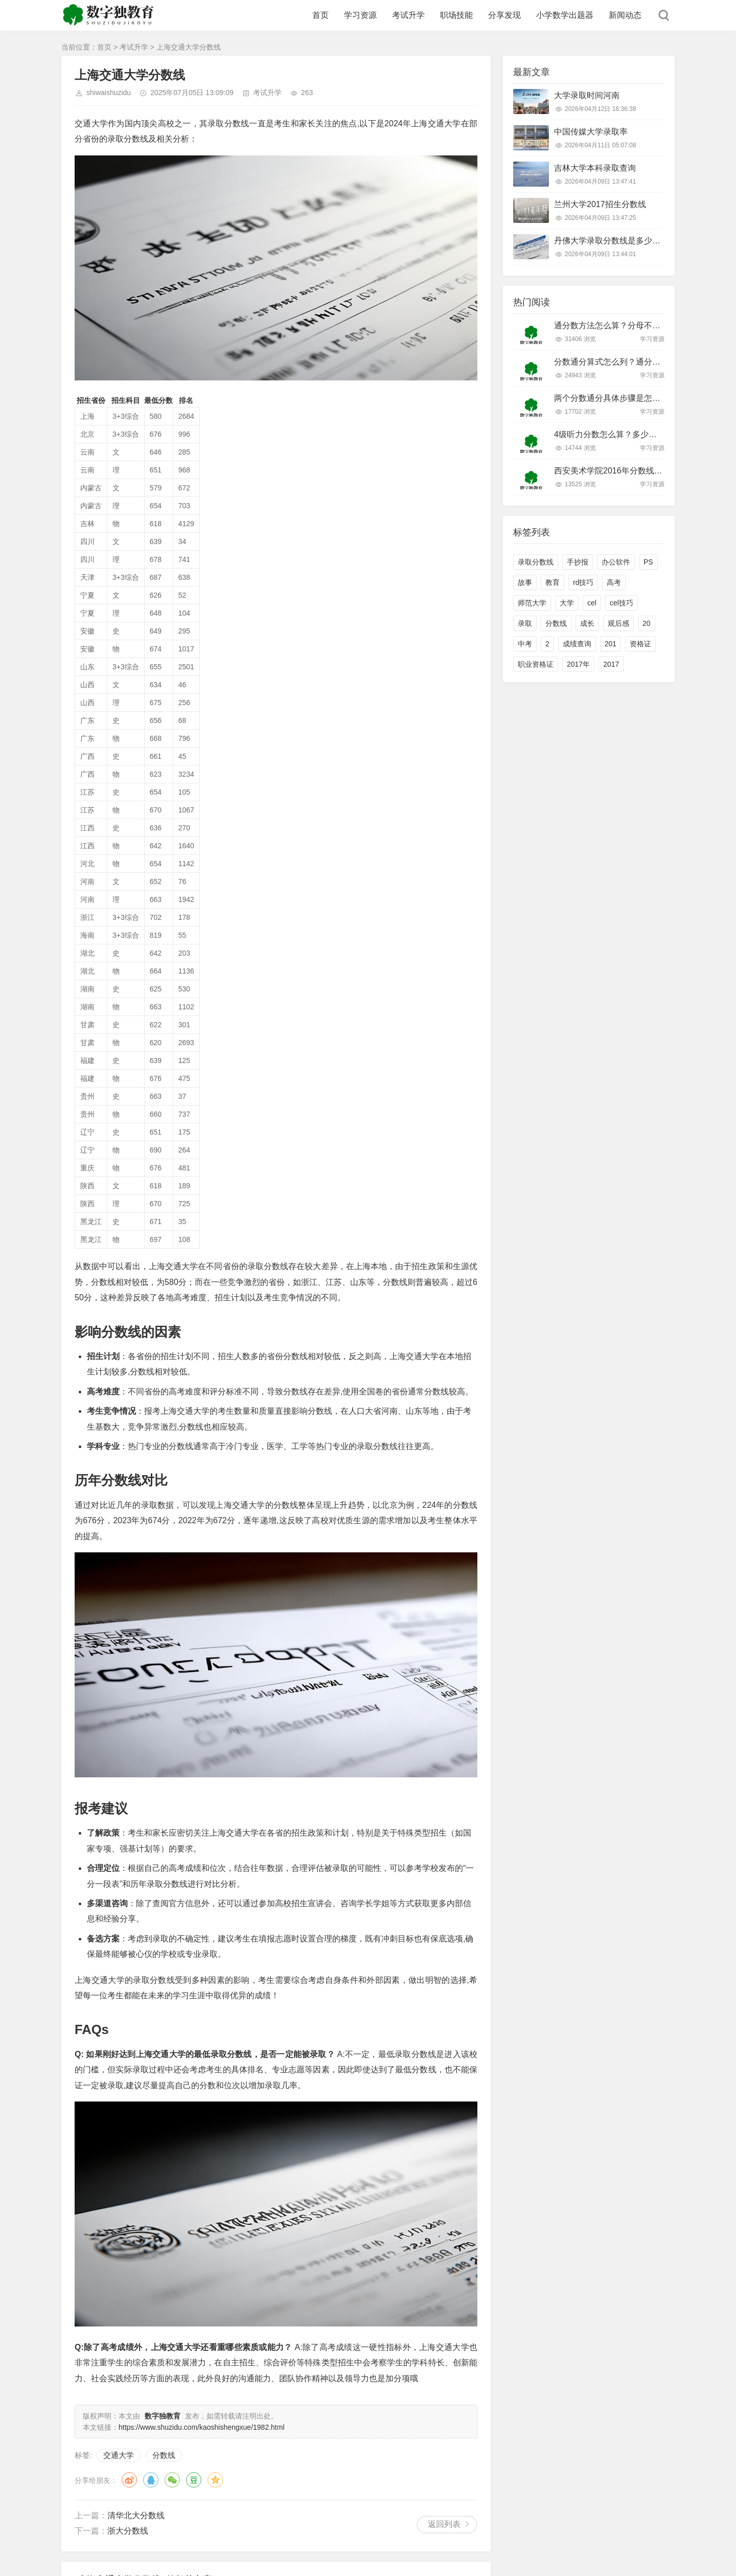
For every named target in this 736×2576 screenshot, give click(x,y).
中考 (525, 644)
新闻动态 (625, 15)
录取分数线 (536, 562)
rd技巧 (583, 582)
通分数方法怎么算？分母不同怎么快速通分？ (636, 325)
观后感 (618, 623)
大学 (567, 603)
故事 (525, 582)
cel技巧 (621, 603)
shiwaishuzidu (108, 92)
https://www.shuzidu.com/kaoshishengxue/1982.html (202, 2427)
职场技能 (456, 15)
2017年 (578, 664)
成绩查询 (577, 644)
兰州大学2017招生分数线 (600, 204)
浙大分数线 (127, 2530)
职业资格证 (536, 664)
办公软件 (616, 562)
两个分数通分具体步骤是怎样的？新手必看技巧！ (644, 398)
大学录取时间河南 (586, 95)
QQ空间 (215, 2480)
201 (610, 644)
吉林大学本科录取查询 (595, 168)
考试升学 (408, 15)
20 (646, 623)
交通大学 (118, 2455)
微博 (129, 2480)
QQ (150, 2480)
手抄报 (577, 562)
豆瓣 (193, 2480)
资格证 (640, 644)
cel (591, 603)
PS (648, 562)
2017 (611, 664)
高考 (614, 582)
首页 (320, 15)
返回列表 (444, 2524)
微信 (172, 2480)
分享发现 (504, 15)
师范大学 (532, 603)
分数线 (163, 2455)
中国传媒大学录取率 (591, 131)
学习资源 (360, 15)
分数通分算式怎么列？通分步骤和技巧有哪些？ (640, 361)
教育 (552, 582)
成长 (587, 623)
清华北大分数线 (136, 2515)
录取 (525, 623)
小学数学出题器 (564, 15)
